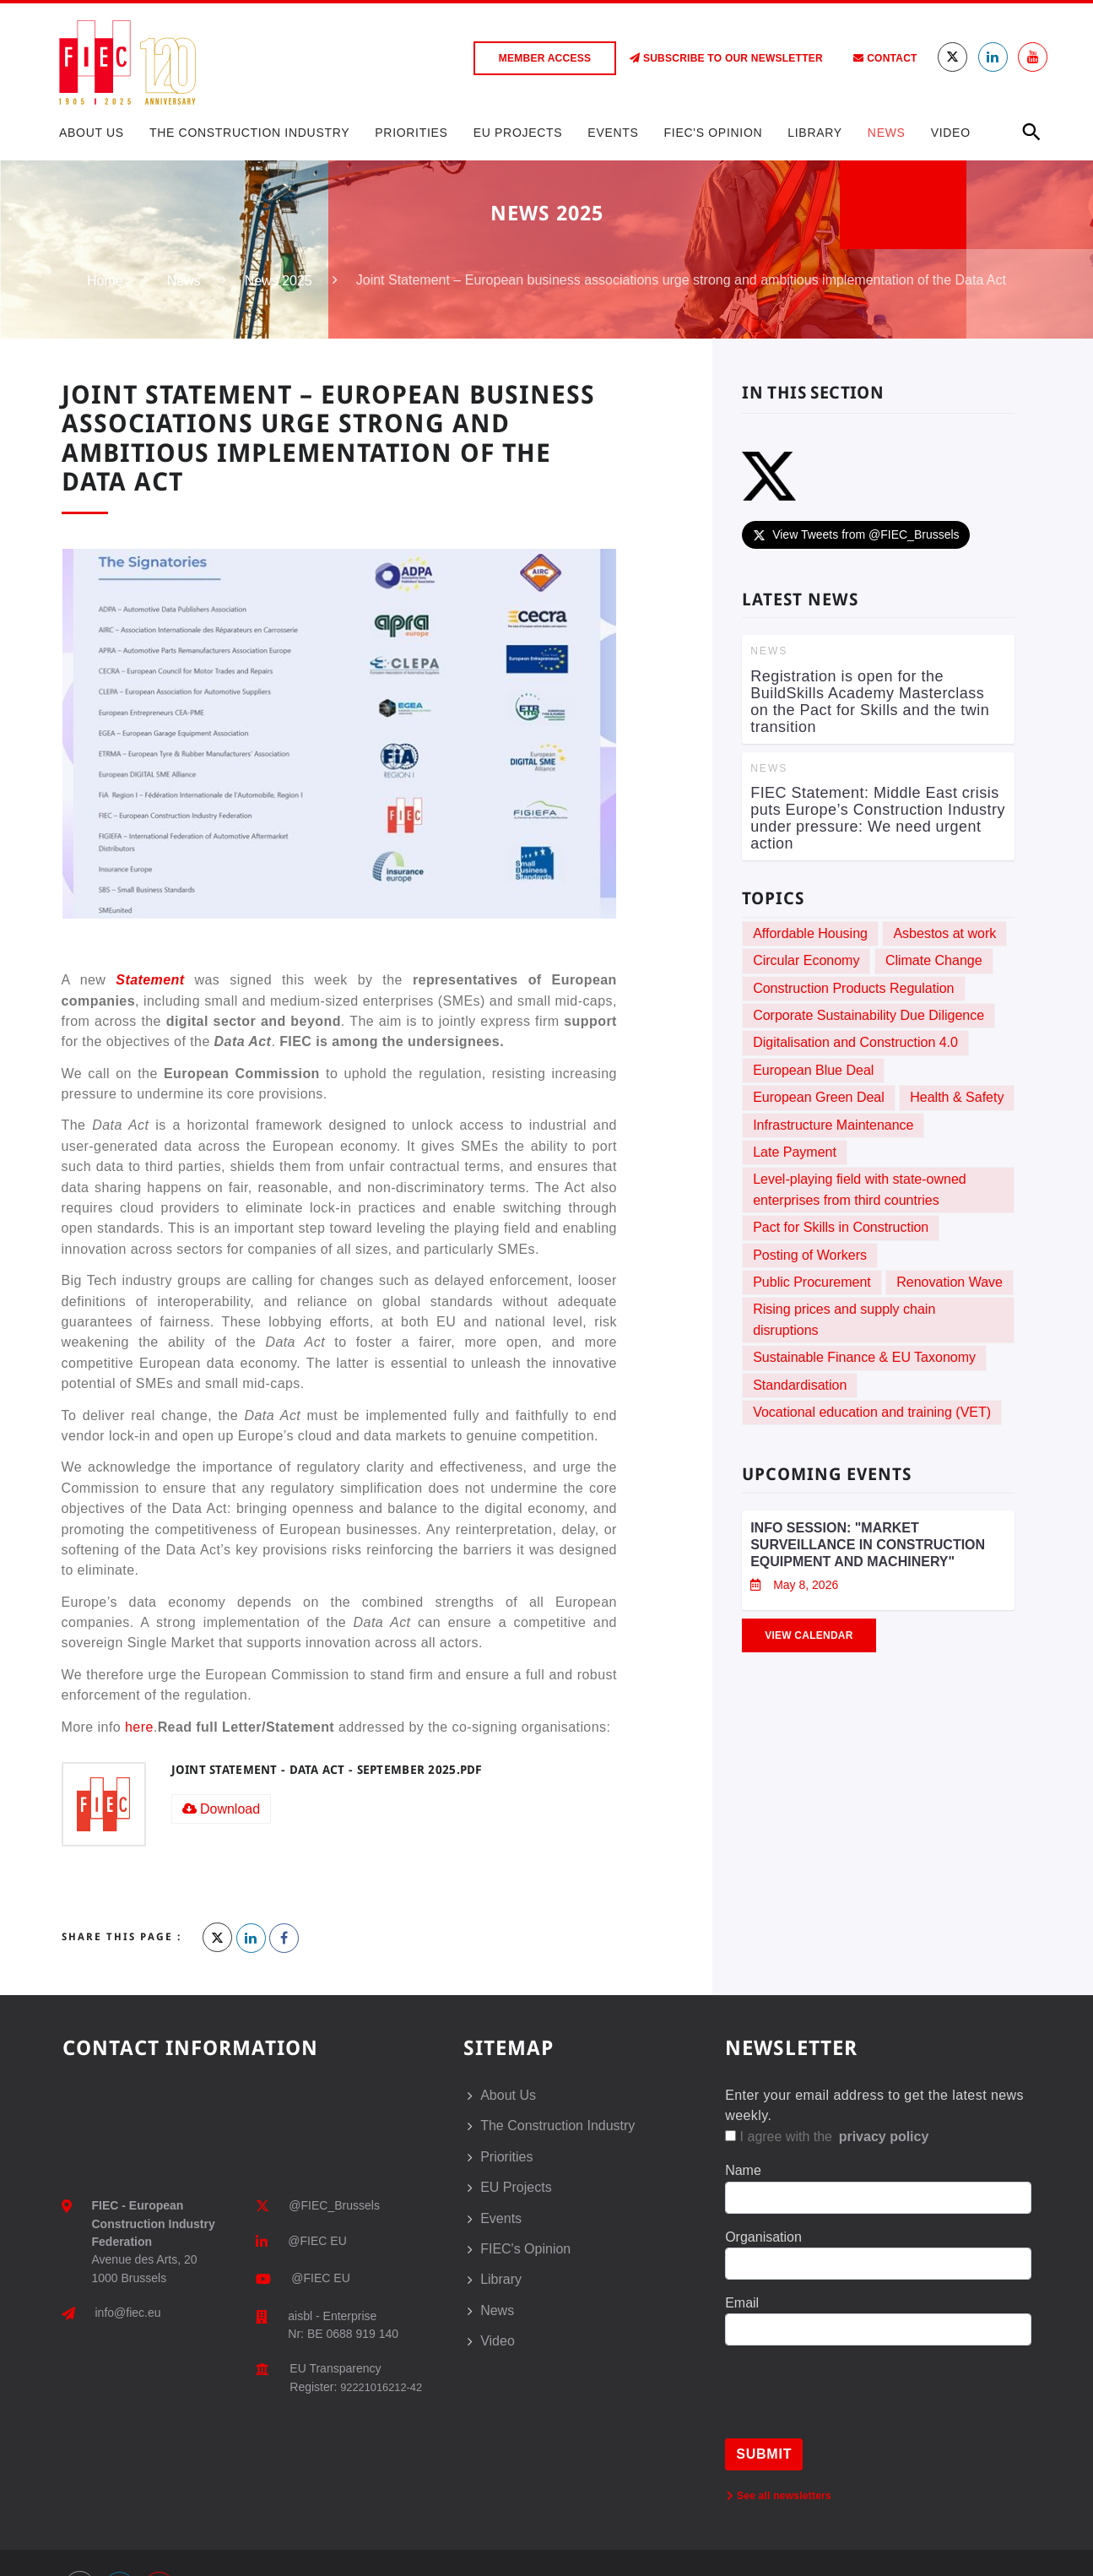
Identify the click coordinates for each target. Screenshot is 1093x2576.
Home (105, 281)
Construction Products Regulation (853, 988)
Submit (764, 2454)
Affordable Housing (810, 933)
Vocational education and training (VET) (872, 1412)
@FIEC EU (317, 2241)
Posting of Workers (810, 1255)
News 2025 (278, 281)
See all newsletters (779, 2496)
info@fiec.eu (128, 2312)
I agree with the (828, 2136)
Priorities (411, 132)
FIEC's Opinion (713, 132)
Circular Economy (806, 960)
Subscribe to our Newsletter (726, 58)
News (887, 132)
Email (742, 2303)
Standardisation (800, 1385)
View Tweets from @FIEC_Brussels (855, 534)
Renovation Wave (949, 1282)
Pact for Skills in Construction (840, 1227)
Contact (885, 58)
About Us (91, 132)
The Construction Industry (249, 132)
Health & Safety (957, 1097)
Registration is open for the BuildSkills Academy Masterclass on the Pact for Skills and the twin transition (869, 701)
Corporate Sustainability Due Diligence (868, 1015)
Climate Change (933, 960)
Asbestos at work (944, 933)
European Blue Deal (813, 1070)
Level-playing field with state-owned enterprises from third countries (859, 1189)
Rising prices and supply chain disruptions (844, 1319)
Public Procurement (812, 1282)
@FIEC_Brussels (334, 2205)
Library (814, 132)
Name (743, 2170)
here (139, 1727)
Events (612, 132)
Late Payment (794, 1152)
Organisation (763, 2237)
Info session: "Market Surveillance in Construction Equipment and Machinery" (867, 1545)
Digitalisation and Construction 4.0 (855, 1042)
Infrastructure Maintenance (833, 1125)
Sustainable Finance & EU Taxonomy (864, 1357)
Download (221, 1809)
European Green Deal (819, 1097)
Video (951, 132)
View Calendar (808, 1635)
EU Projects (518, 132)
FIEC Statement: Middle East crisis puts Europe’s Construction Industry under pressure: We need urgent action (877, 818)
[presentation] (853, 2405)
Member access (545, 58)
